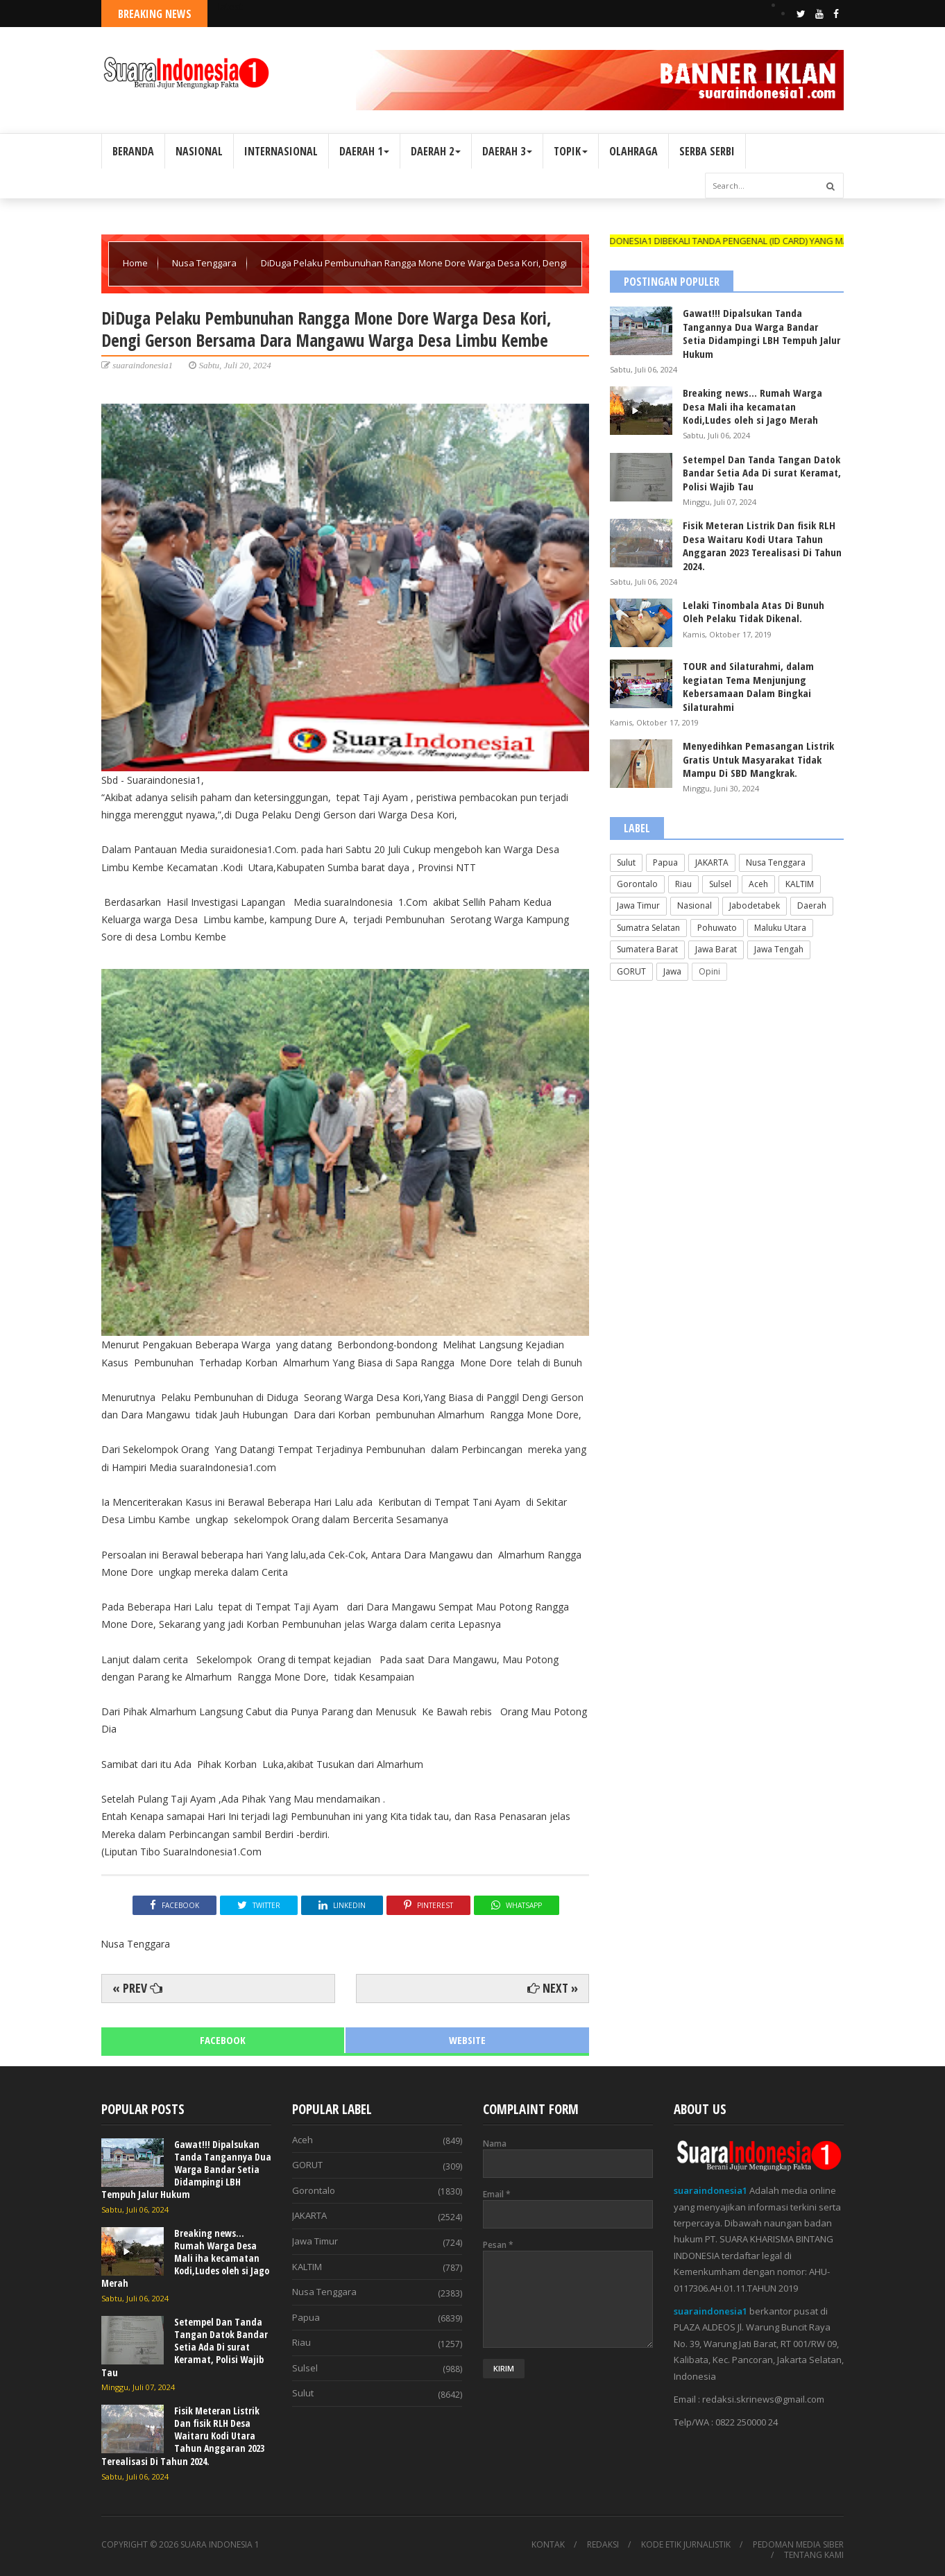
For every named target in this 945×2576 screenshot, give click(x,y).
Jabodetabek (754, 905)
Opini (709, 971)
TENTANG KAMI (814, 2555)
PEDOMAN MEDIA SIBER (798, 2545)
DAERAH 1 (364, 151)
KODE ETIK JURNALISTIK (686, 2545)
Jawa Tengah (778, 949)
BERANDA (133, 151)
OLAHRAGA (633, 151)
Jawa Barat (716, 949)
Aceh (758, 884)
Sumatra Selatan (648, 928)
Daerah (811, 905)
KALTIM (799, 884)
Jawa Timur (638, 905)
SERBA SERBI (707, 151)
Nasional (694, 905)
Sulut (626, 862)
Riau (683, 884)
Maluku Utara (780, 928)
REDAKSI (603, 2545)
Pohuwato (717, 928)
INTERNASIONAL (281, 151)
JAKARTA (712, 862)
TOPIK (571, 151)
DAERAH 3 (507, 151)
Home (136, 263)
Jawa (672, 971)
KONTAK (548, 2545)
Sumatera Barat (647, 949)
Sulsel (720, 884)
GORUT (631, 971)
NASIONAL (199, 151)
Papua (665, 862)
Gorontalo (637, 884)
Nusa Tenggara (205, 263)
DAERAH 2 (436, 151)
